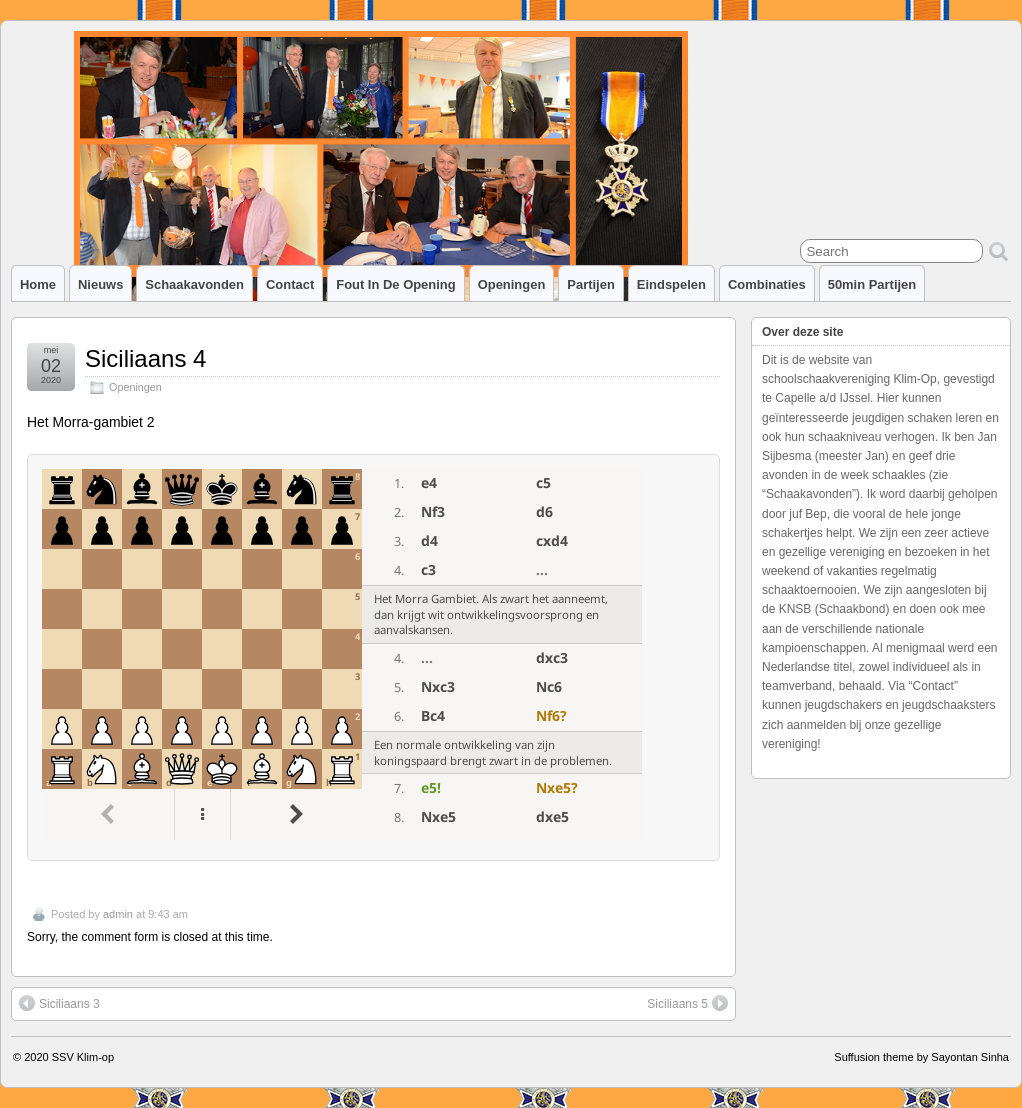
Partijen (591, 284)
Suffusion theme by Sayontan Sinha (921, 1057)
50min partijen (872, 284)
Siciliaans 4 (145, 358)
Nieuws (100, 284)
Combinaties (767, 284)
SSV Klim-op (83, 1057)
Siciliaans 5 (687, 1003)
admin (118, 914)
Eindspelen (671, 284)
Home (38, 284)
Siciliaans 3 (59, 1003)
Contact (290, 284)
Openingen (512, 284)
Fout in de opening (395, 284)
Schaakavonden (194, 284)
